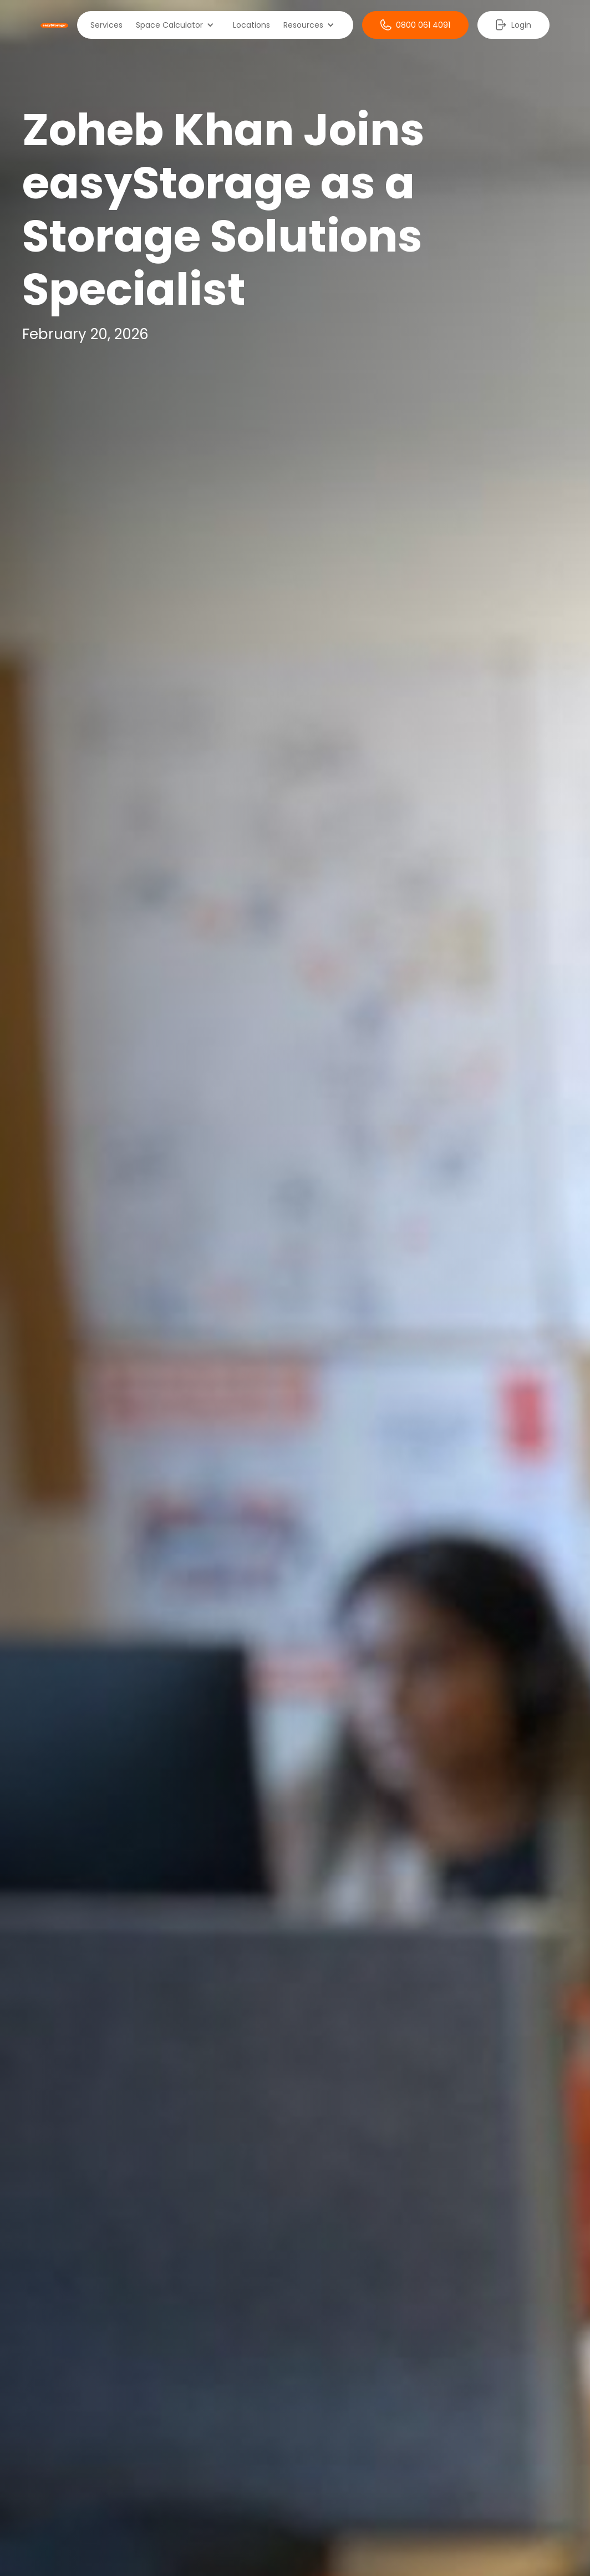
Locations (251, 24)
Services (106, 24)
